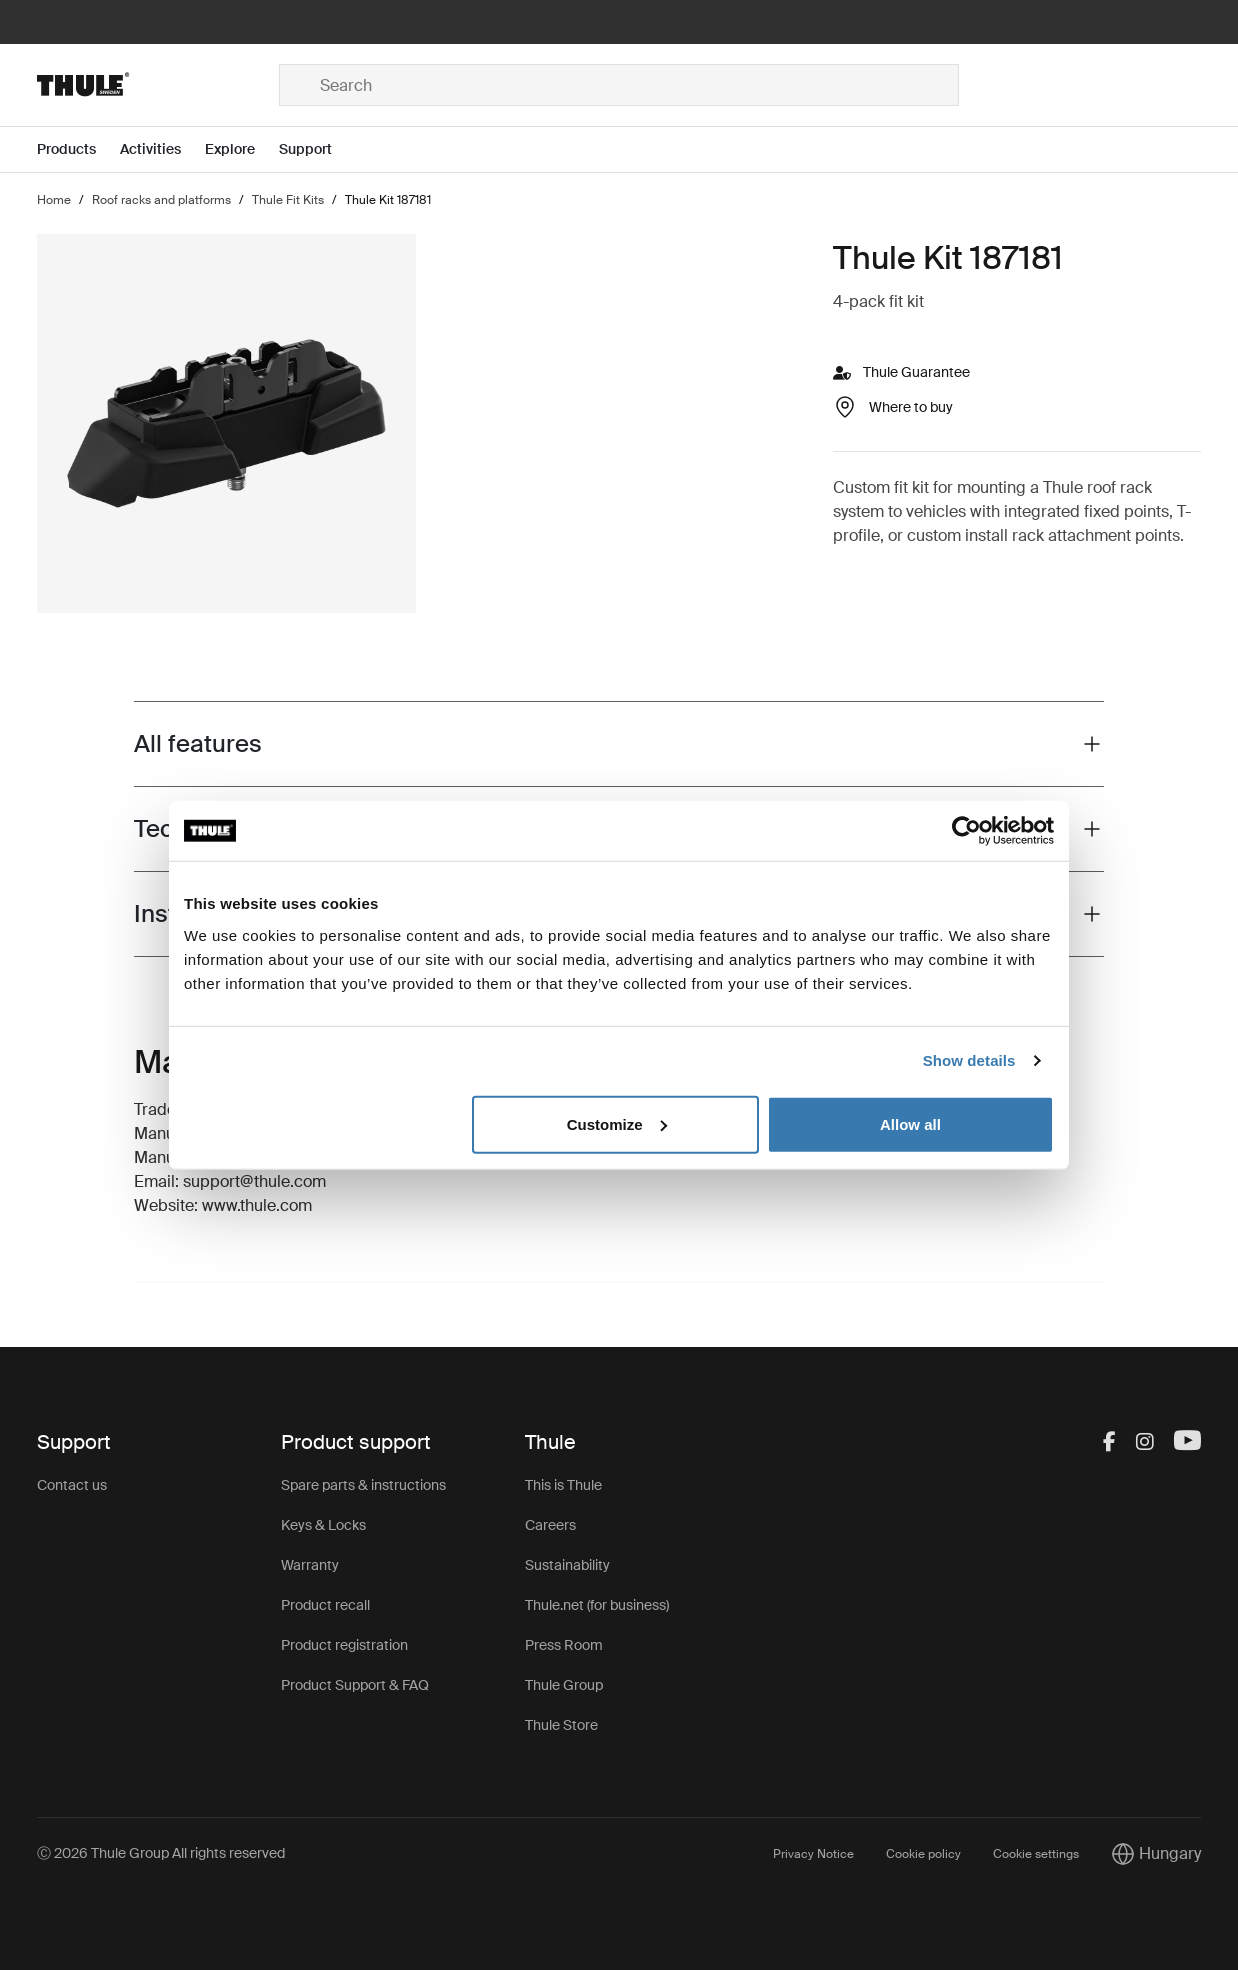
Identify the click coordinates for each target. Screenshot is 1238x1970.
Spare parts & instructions (363, 1485)
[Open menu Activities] (162, 149)
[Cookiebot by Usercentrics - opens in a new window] (966, 831)
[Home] (158, 85)
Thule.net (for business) (597, 1605)
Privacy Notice (813, 1854)
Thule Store (561, 1725)
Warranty (310, 1565)
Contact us (72, 1485)
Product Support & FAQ (355, 1685)
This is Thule (563, 1485)
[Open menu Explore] (242, 149)
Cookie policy (923, 1854)
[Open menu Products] (78, 149)
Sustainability (567, 1565)
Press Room (564, 1645)
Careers (550, 1525)
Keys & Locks (323, 1525)
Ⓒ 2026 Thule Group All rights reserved (161, 1853)
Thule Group (564, 1685)
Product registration (344, 1645)
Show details (969, 1060)
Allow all (910, 1123)
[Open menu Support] (317, 149)
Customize (617, 1123)
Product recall (325, 1605)
